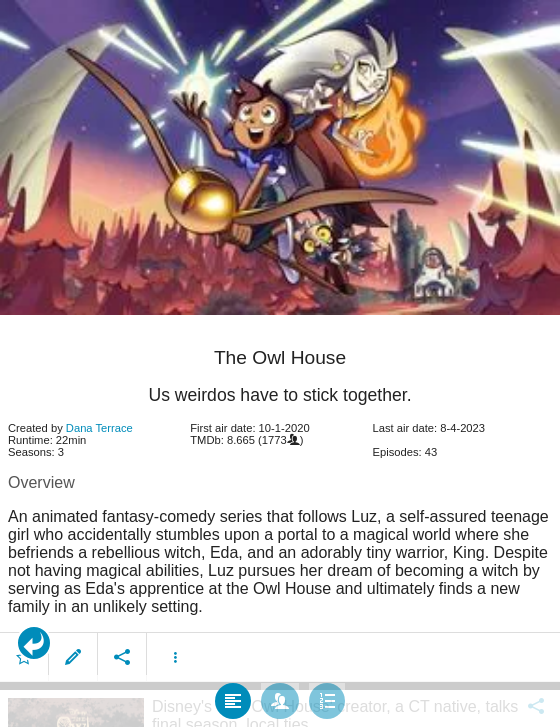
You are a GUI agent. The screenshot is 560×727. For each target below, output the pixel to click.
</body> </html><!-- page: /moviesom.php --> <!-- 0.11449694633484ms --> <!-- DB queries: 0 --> (280, 363)
